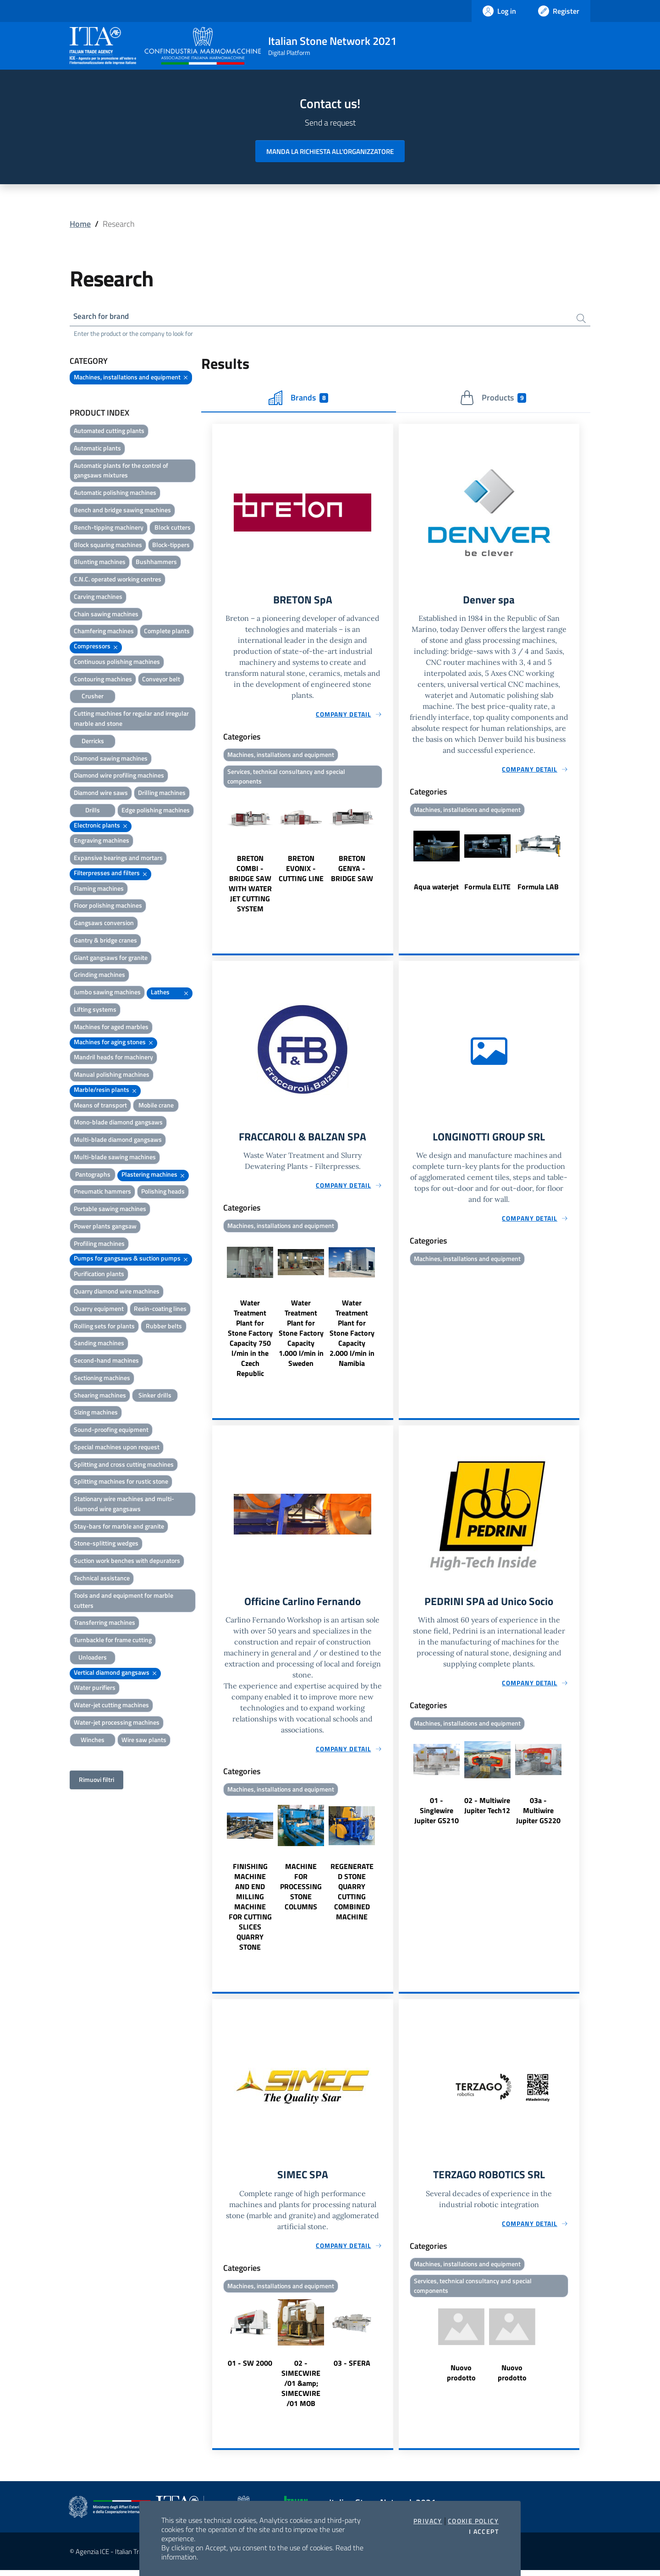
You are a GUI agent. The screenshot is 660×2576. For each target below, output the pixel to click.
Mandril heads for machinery (113, 1058)
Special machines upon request (117, 1448)
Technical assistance (102, 1579)
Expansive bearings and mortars (118, 859)
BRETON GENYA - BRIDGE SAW (352, 871)
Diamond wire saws (101, 794)
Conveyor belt (161, 680)
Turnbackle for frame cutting (113, 1641)
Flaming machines (99, 889)
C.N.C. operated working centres (117, 580)
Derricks (93, 742)
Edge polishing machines (155, 811)
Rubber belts (164, 1327)
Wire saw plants (143, 1741)
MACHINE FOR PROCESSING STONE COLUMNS (301, 1891)
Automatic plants (97, 449)
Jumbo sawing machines (107, 993)
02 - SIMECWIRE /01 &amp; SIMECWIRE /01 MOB (300, 2389)
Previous (216, 855)
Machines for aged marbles (111, 1028)
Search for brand (103, 317)
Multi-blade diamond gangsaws (118, 1140)
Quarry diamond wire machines (117, 1292)
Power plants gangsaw (105, 1227)
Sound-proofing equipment (111, 1431)
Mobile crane (156, 1106)
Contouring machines (103, 680)
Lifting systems (95, 1010)
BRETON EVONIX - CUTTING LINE (301, 871)
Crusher (93, 697)
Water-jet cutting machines (111, 1706)
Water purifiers (95, 1689)
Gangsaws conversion (104, 924)
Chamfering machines (104, 632)
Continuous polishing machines (117, 663)
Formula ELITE (487, 888)
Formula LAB (538, 888)
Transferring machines (104, 1623)
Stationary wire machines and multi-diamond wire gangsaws (124, 1505)
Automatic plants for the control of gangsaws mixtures (121, 472)
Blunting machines (100, 563)
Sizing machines (96, 1413)
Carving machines (98, 598)
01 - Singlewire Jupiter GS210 (436, 1815)
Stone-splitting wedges (106, 1544)
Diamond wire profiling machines (119, 776)
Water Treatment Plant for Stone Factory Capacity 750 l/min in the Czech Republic (250, 1342)
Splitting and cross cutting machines (124, 1465)
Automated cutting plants (109, 432)
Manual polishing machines (111, 1075)
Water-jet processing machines (117, 1723)
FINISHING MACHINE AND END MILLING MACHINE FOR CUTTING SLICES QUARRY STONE (250, 1911)
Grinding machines (99, 976)
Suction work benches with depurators (127, 1562)
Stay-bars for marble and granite (119, 1527)
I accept (484, 2531)
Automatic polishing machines (115, 494)
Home (80, 224)
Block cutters (172, 528)
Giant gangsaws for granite (111, 959)
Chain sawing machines (106, 615)
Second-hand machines (106, 1361)
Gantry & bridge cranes (105, 941)
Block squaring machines (108, 546)
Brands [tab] (298, 399)
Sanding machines (99, 1344)
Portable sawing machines (110, 1210)
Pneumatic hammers (102, 1192)
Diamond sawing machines (111, 759)
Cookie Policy (473, 2521)
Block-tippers (171, 546)
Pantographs (92, 1175)
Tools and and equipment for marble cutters (123, 1601)
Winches (92, 1741)
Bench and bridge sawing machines (122, 511)
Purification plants (99, 1275)
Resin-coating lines (160, 1310)
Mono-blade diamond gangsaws (118, 1123)
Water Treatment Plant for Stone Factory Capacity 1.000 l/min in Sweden (301, 1337)
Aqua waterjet (436, 888)
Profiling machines (99, 1245)
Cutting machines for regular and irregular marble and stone (131, 719)
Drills (92, 811)
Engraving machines (101, 841)
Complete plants (167, 632)
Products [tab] (493, 399)
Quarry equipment (99, 1310)
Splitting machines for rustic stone (121, 1482)
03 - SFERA (352, 2368)
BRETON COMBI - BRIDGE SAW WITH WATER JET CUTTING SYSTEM (250, 886)
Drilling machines (162, 794)
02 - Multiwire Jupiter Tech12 (487, 1810)
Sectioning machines (102, 1379)
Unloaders (92, 1658)
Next (389, 855)
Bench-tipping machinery (108, 528)
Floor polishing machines (108, 906)
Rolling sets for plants (104, 1327)
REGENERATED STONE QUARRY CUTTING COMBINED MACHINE (352, 1896)
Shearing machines (100, 1396)
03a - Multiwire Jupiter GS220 (538, 1815)
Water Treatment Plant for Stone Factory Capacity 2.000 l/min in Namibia (352, 1337)
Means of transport (100, 1106)
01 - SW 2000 (250, 2368)
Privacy (427, 2521)
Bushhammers (156, 563)
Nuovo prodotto (461, 2379)
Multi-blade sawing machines (115, 1158)
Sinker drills (154, 1396)
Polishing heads (163, 1192)
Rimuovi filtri (96, 1781)
